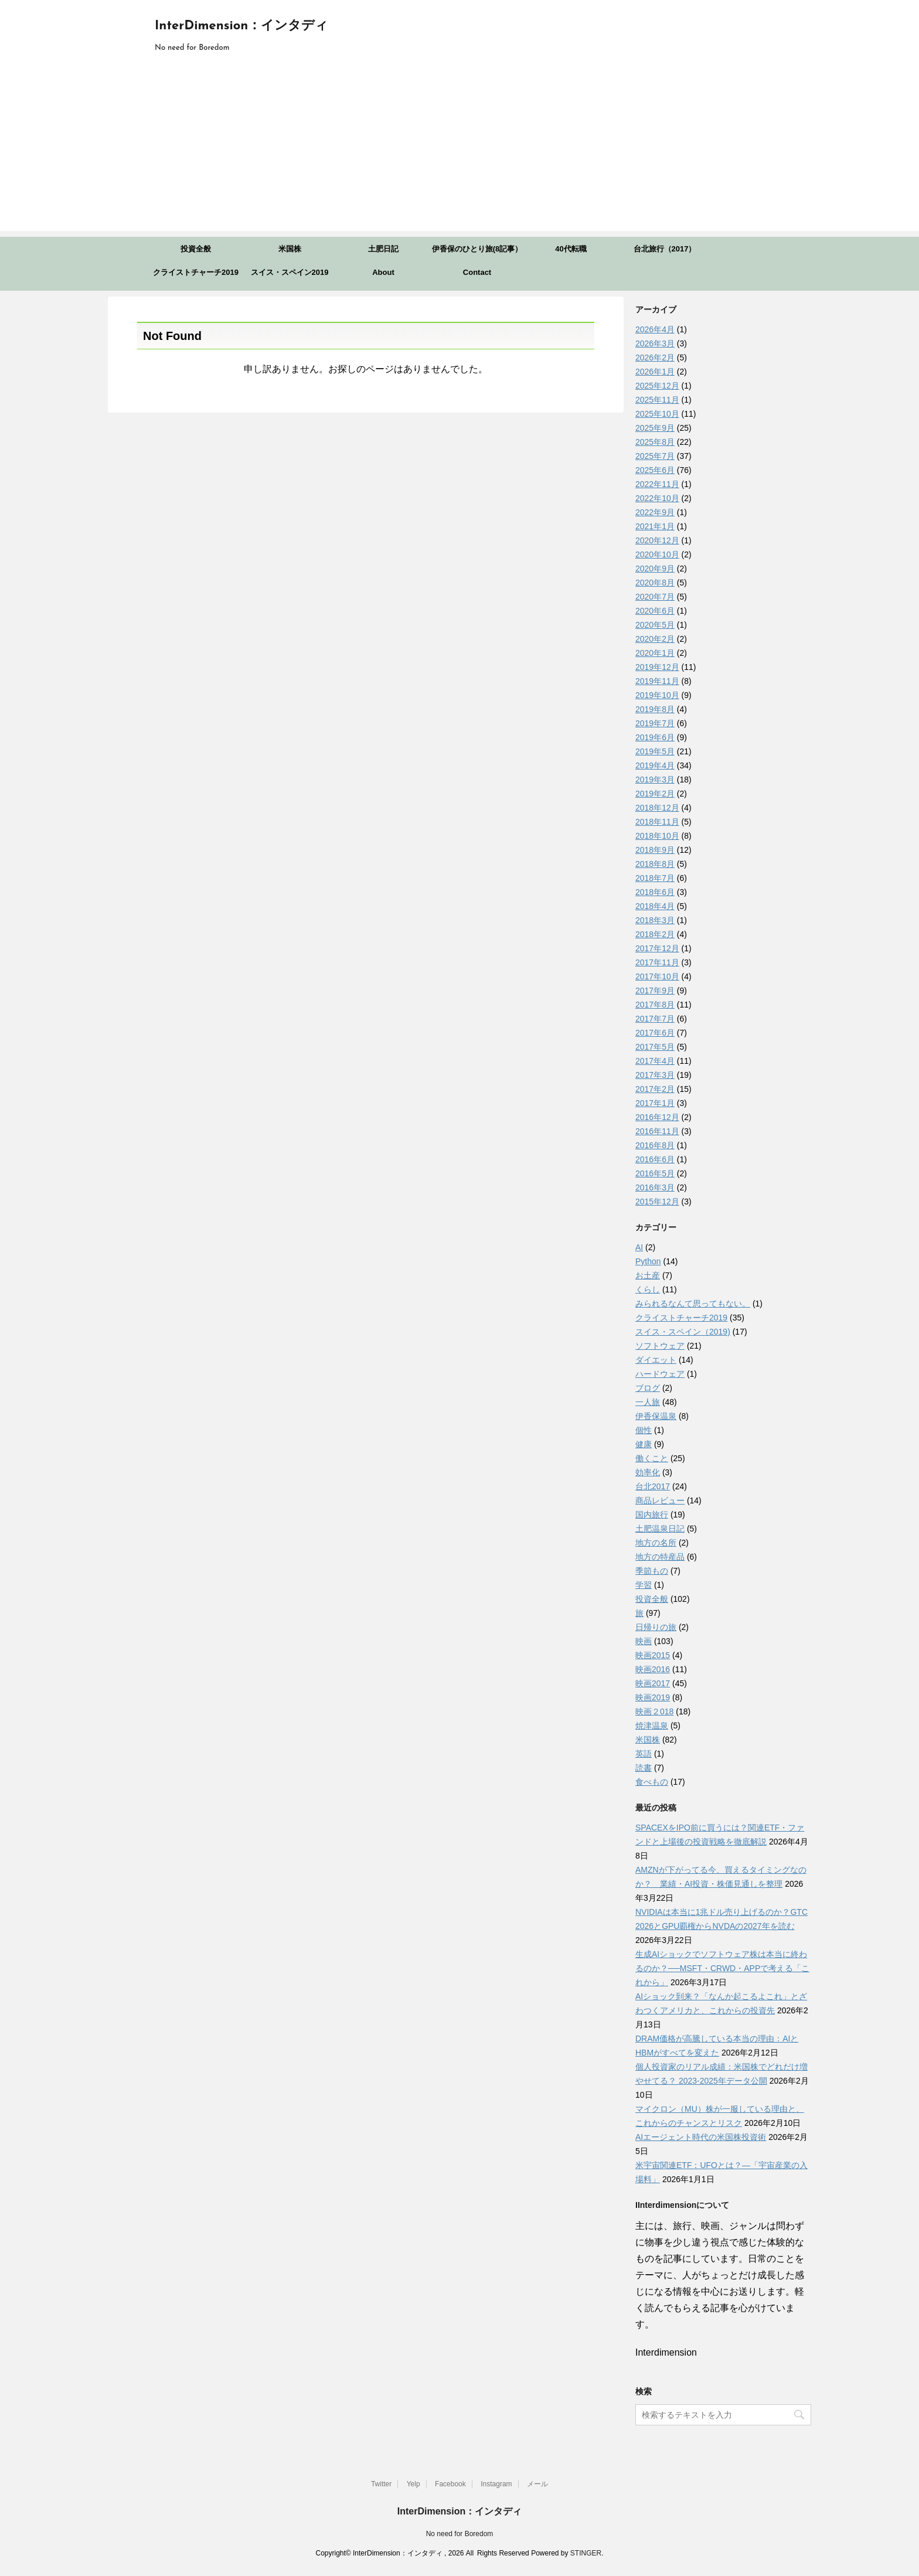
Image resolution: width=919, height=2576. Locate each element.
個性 (643, 1430)
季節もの (651, 1570)
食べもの (651, 1781)
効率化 (647, 1472)
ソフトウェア (660, 1345)
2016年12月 (657, 1117)
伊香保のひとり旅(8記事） (477, 248)
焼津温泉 (651, 1725)
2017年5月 (655, 1047)
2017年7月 (655, 1018)
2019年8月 (655, 709)
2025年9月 (655, 428)
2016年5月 (655, 1173)
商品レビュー (660, 1500)
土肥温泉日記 (660, 1528)
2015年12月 (657, 1201)
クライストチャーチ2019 (196, 272)
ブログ (647, 1388)
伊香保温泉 (655, 1416)
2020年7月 (655, 596)
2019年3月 (655, 779)
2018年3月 (655, 920)
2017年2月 (655, 1089)
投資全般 (196, 248)
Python (648, 1261)
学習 (643, 1585)
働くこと (651, 1458)
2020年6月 (655, 610)
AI (639, 1247)
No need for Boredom (459, 2534)
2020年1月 (655, 653)
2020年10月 (657, 554)
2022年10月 (657, 498)
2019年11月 (657, 681)
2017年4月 (655, 1061)
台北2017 (652, 1486)
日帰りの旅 (655, 1627)
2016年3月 (655, 1187)
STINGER (585, 2553)
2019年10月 (657, 695)
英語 (643, 1753)
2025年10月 (657, 413)
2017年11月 (657, 962)
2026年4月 (655, 329)
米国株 (289, 248)
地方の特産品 (660, 1556)
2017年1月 (655, 1103)
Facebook (450, 2484)
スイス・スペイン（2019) (682, 1331)
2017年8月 (655, 1004)
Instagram (496, 2484)
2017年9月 (655, 990)
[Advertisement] (459, 149)
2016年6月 (655, 1159)
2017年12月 (657, 948)
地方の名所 (655, 1542)
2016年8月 (655, 1145)
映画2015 (652, 1655)
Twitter (381, 2484)
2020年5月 (655, 624)
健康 (643, 1444)
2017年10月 (657, 976)
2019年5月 (655, 751)
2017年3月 (655, 1075)
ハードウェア (660, 1374)
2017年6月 (655, 1032)
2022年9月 (655, 512)
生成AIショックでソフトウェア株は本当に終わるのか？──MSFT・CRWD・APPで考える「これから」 (722, 1968)
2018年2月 (655, 934)
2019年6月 (655, 737)
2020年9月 (655, 568)
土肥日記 (383, 248)
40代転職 (570, 248)
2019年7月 (655, 723)
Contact (477, 272)
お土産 (647, 1275)
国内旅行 (651, 1514)
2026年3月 (655, 343)
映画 (643, 1641)
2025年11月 (657, 399)
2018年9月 (655, 850)
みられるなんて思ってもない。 (692, 1303)
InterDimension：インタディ (241, 26)
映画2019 (652, 1697)
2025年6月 (655, 470)
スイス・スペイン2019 (290, 272)
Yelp (413, 2484)
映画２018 (654, 1711)
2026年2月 (655, 357)
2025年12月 (657, 385)
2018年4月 (655, 906)
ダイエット (655, 1359)
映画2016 (652, 1669)
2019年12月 (657, 667)
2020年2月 (655, 639)
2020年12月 (657, 540)
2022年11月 (657, 484)
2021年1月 (655, 526)
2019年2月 (655, 793)
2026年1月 (655, 371)
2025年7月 (655, 456)
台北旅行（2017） (665, 248)
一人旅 (647, 1402)
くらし (647, 1289)
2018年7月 (655, 878)
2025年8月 (655, 442)
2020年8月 (655, 582)
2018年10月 (657, 835)
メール (537, 2484)
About (383, 272)
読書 (643, 1767)
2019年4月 (655, 765)
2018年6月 (655, 892)
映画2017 (652, 1683)
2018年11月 (657, 821)
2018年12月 (657, 807)
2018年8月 (655, 864)
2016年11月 (657, 1131)
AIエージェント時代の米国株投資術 (700, 2137)
